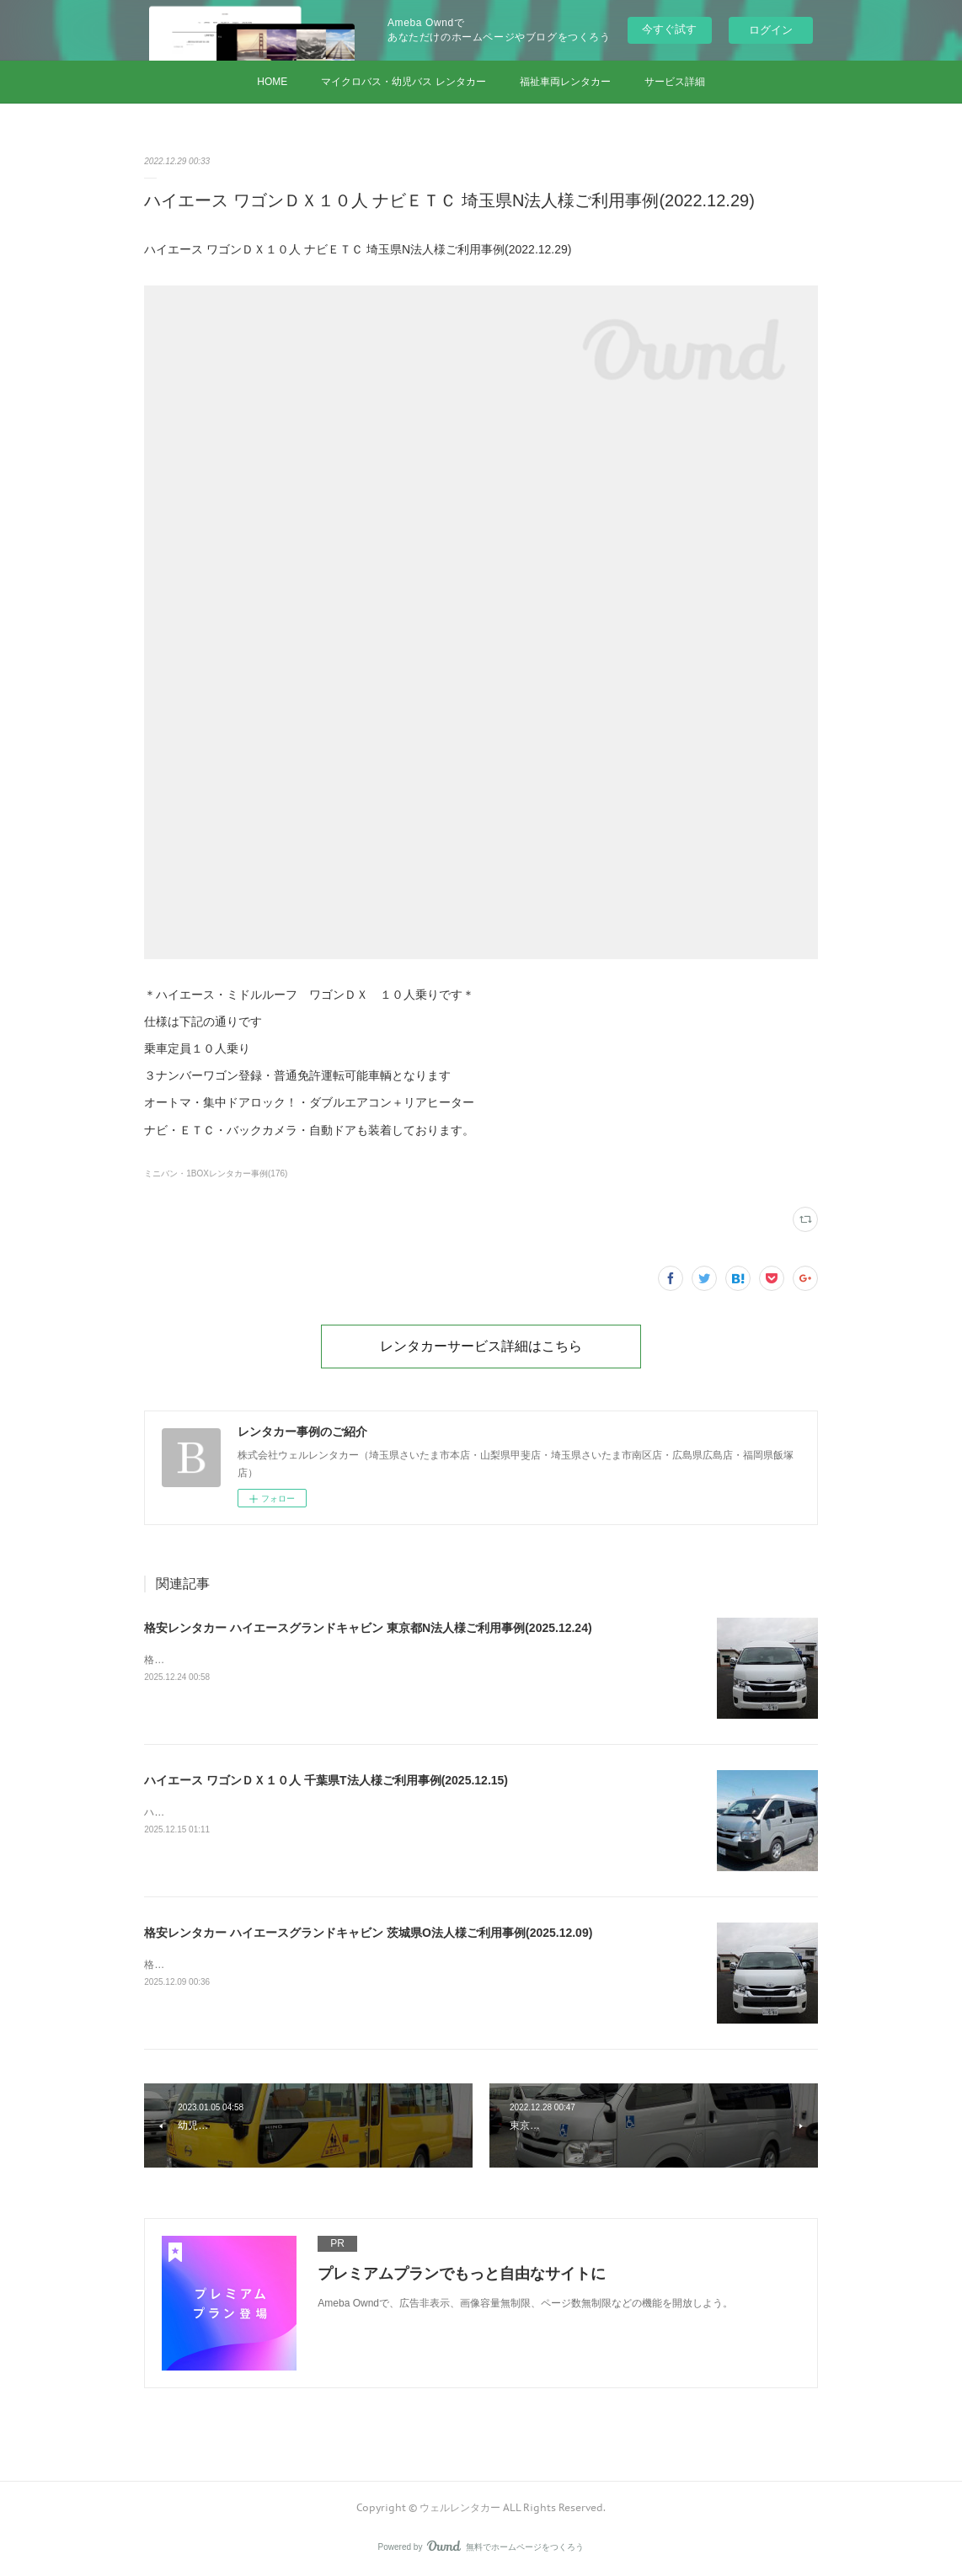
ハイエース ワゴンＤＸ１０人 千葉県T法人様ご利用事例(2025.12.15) (326, 1780)
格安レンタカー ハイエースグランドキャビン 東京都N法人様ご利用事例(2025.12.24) (367, 1628)
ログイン (771, 30)
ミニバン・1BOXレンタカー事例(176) (215, 1173)
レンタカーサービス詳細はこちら (481, 1345)
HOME (272, 82)
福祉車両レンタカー (565, 82)
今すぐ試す (669, 29)
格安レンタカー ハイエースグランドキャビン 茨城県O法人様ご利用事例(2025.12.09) (368, 1932)
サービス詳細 (674, 82)
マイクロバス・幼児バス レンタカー (403, 82)
